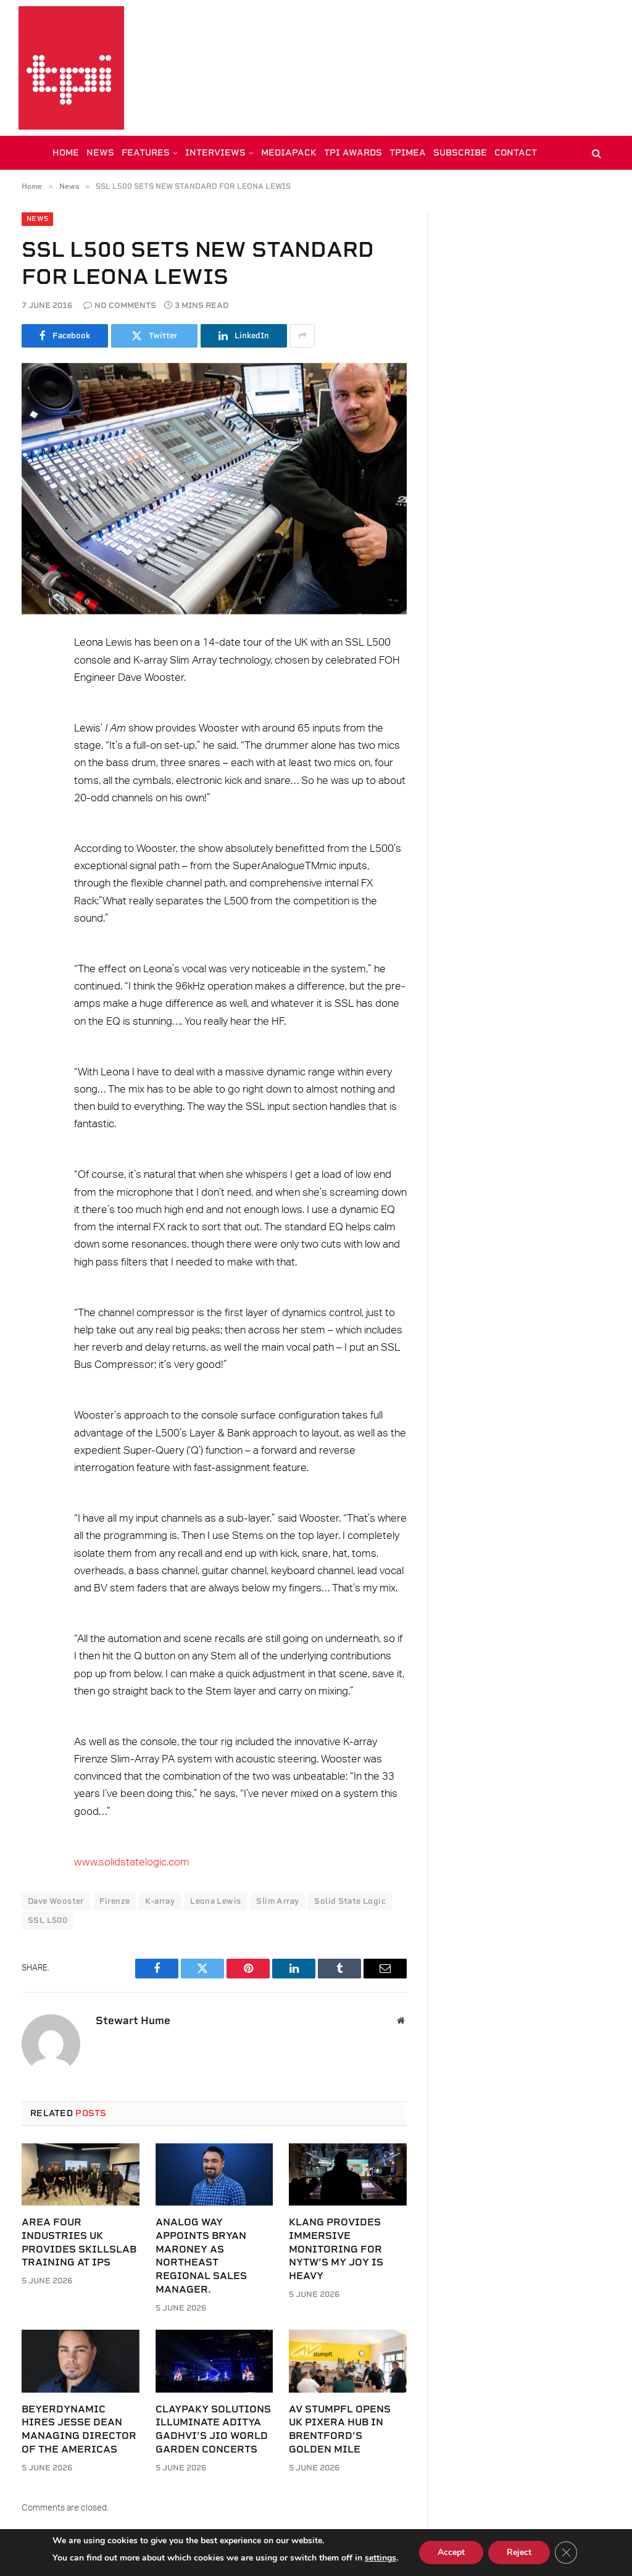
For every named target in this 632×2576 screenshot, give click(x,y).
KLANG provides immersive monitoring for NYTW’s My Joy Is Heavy (336, 2249)
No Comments (119, 305)
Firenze (114, 1901)
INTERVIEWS (215, 152)
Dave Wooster (56, 1901)
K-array (160, 1901)
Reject (519, 2552)
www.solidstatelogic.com (131, 1862)
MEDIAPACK (289, 152)
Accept (451, 2552)
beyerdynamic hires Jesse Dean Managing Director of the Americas (79, 2429)
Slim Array (277, 1901)
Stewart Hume (133, 2020)
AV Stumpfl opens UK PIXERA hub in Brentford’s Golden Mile (340, 2429)
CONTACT (515, 152)
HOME (65, 152)
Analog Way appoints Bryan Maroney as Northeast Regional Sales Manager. (201, 2255)
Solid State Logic (350, 1901)
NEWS (100, 152)
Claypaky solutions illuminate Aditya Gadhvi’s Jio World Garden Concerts (213, 2429)
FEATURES (146, 152)
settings (380, 2558)
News (37, 219)
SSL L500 (47, 1920)
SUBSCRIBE (460, 152)
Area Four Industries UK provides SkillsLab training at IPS (79, 2242)
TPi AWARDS (353, 152)
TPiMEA (407, 152)
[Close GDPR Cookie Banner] (566, 2552)
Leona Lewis (215, 1901)
